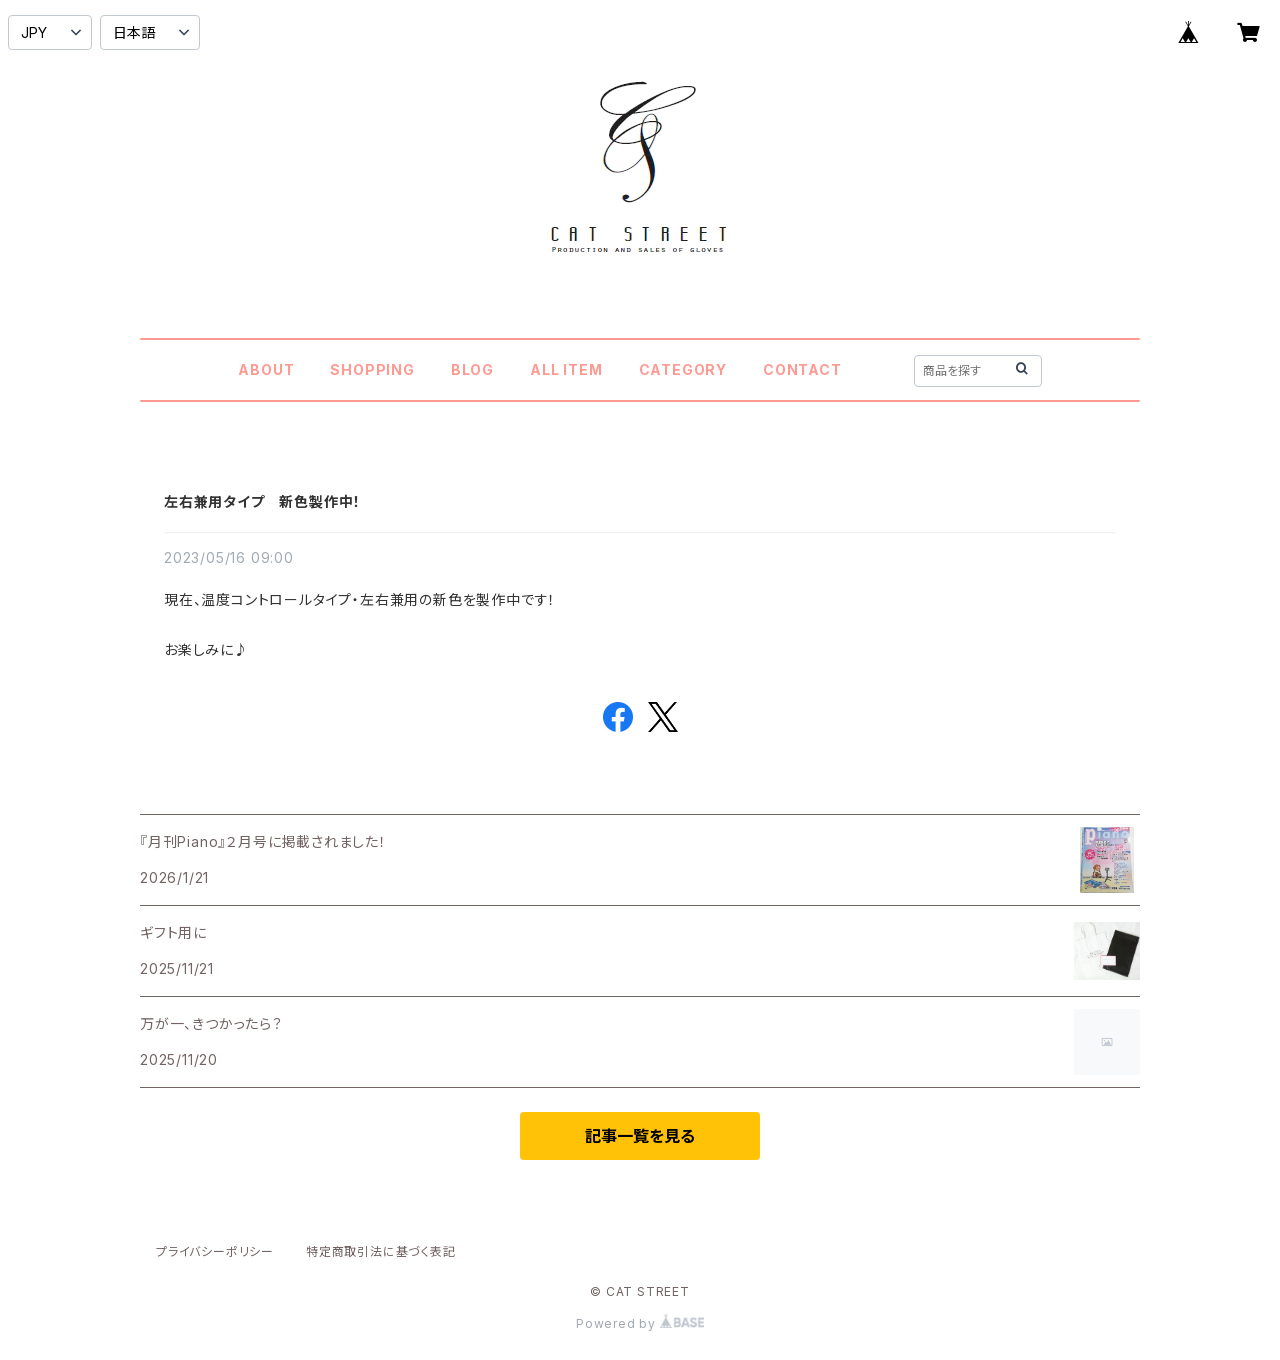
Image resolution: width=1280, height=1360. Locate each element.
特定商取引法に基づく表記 (381, 1251)
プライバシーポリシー (215, 1251)
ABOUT (266, 369)
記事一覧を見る (640, 1136)
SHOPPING (372, 369)
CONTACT (802, 369)
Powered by (640, 1323)
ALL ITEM (566, 369)
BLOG (472, 369)
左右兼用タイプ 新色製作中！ (262, 501)
